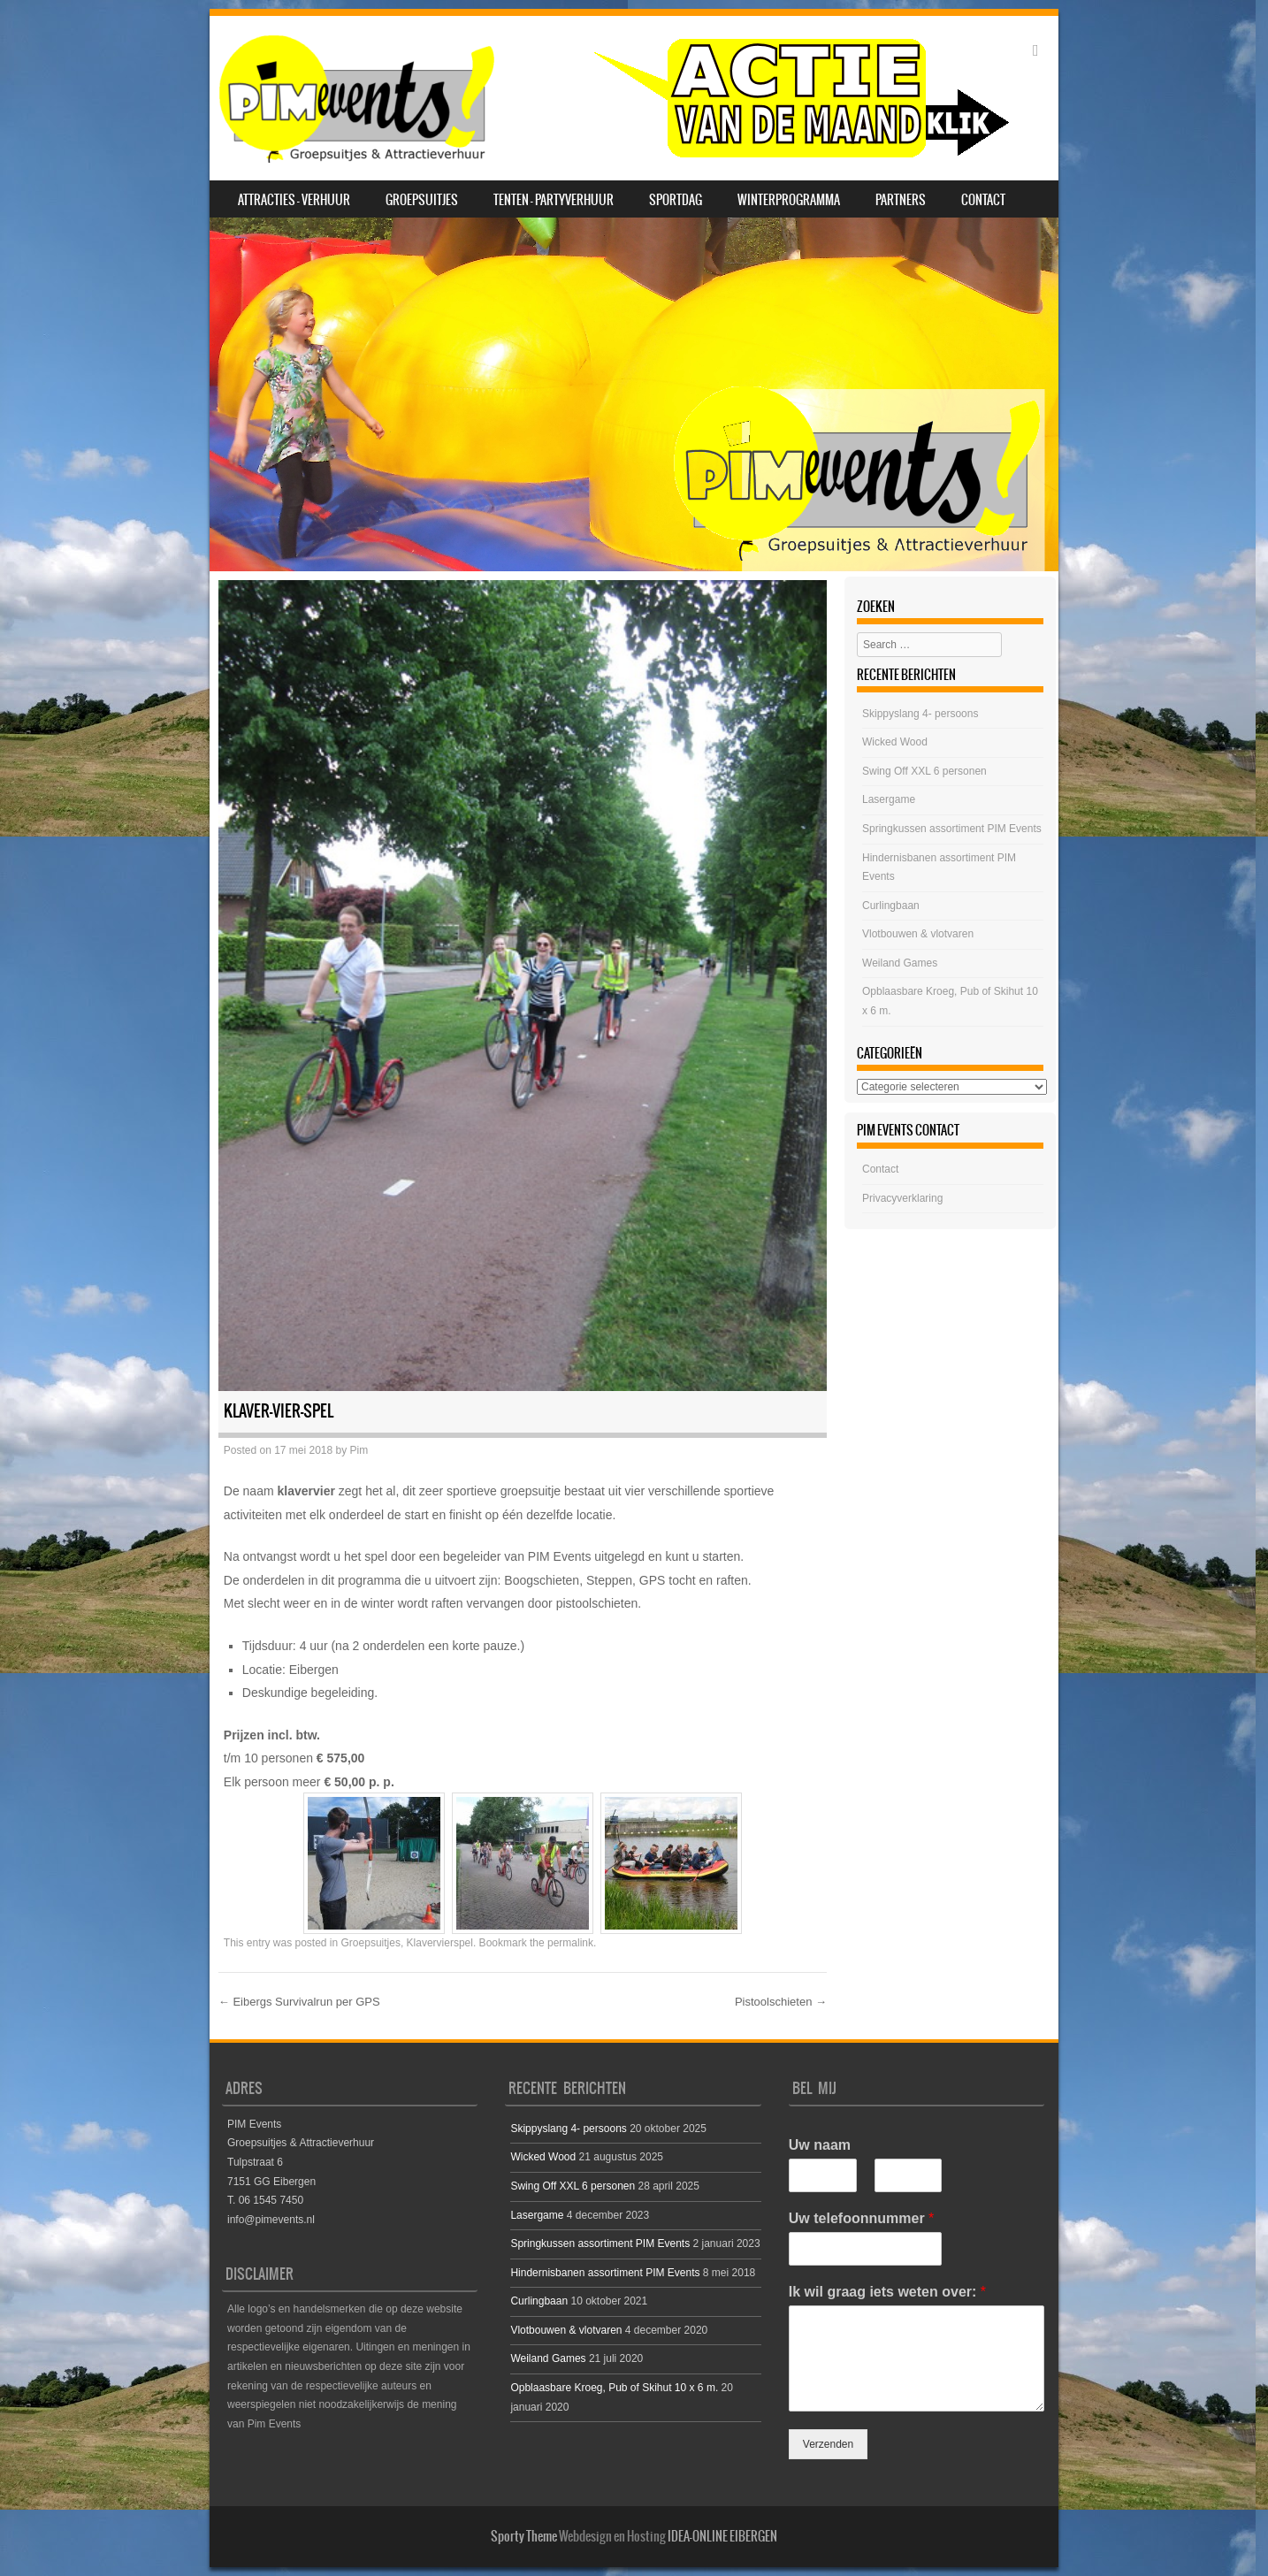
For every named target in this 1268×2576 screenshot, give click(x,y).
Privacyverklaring (902, 1198)
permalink (570, 1943)
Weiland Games (899, 963)
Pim (359, 1450)
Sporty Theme (524, 2536)
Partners (900, 200)
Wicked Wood (895, 742)
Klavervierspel (440, 1943)
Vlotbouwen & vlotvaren (918, 934)
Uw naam (820, 2144)
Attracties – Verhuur (294, 200)
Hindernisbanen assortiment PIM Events (604, 2272)
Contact (983, 200)
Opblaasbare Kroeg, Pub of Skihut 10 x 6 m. (614, 2387)
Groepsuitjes (422, 200)
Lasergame (888, 799)
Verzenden (828, 2444)
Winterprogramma (788, 200)
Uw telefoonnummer (861, 2218)
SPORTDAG (675, 200)
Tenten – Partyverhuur (553, 200)
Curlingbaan (891, 905)
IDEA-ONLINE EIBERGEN (722, 2536)
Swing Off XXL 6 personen (924, 771)
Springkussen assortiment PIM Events (952, 828)
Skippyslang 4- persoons (920, 713)
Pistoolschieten (781, 2001)
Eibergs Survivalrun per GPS (299, 2001)
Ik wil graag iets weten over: (887, 2291)
